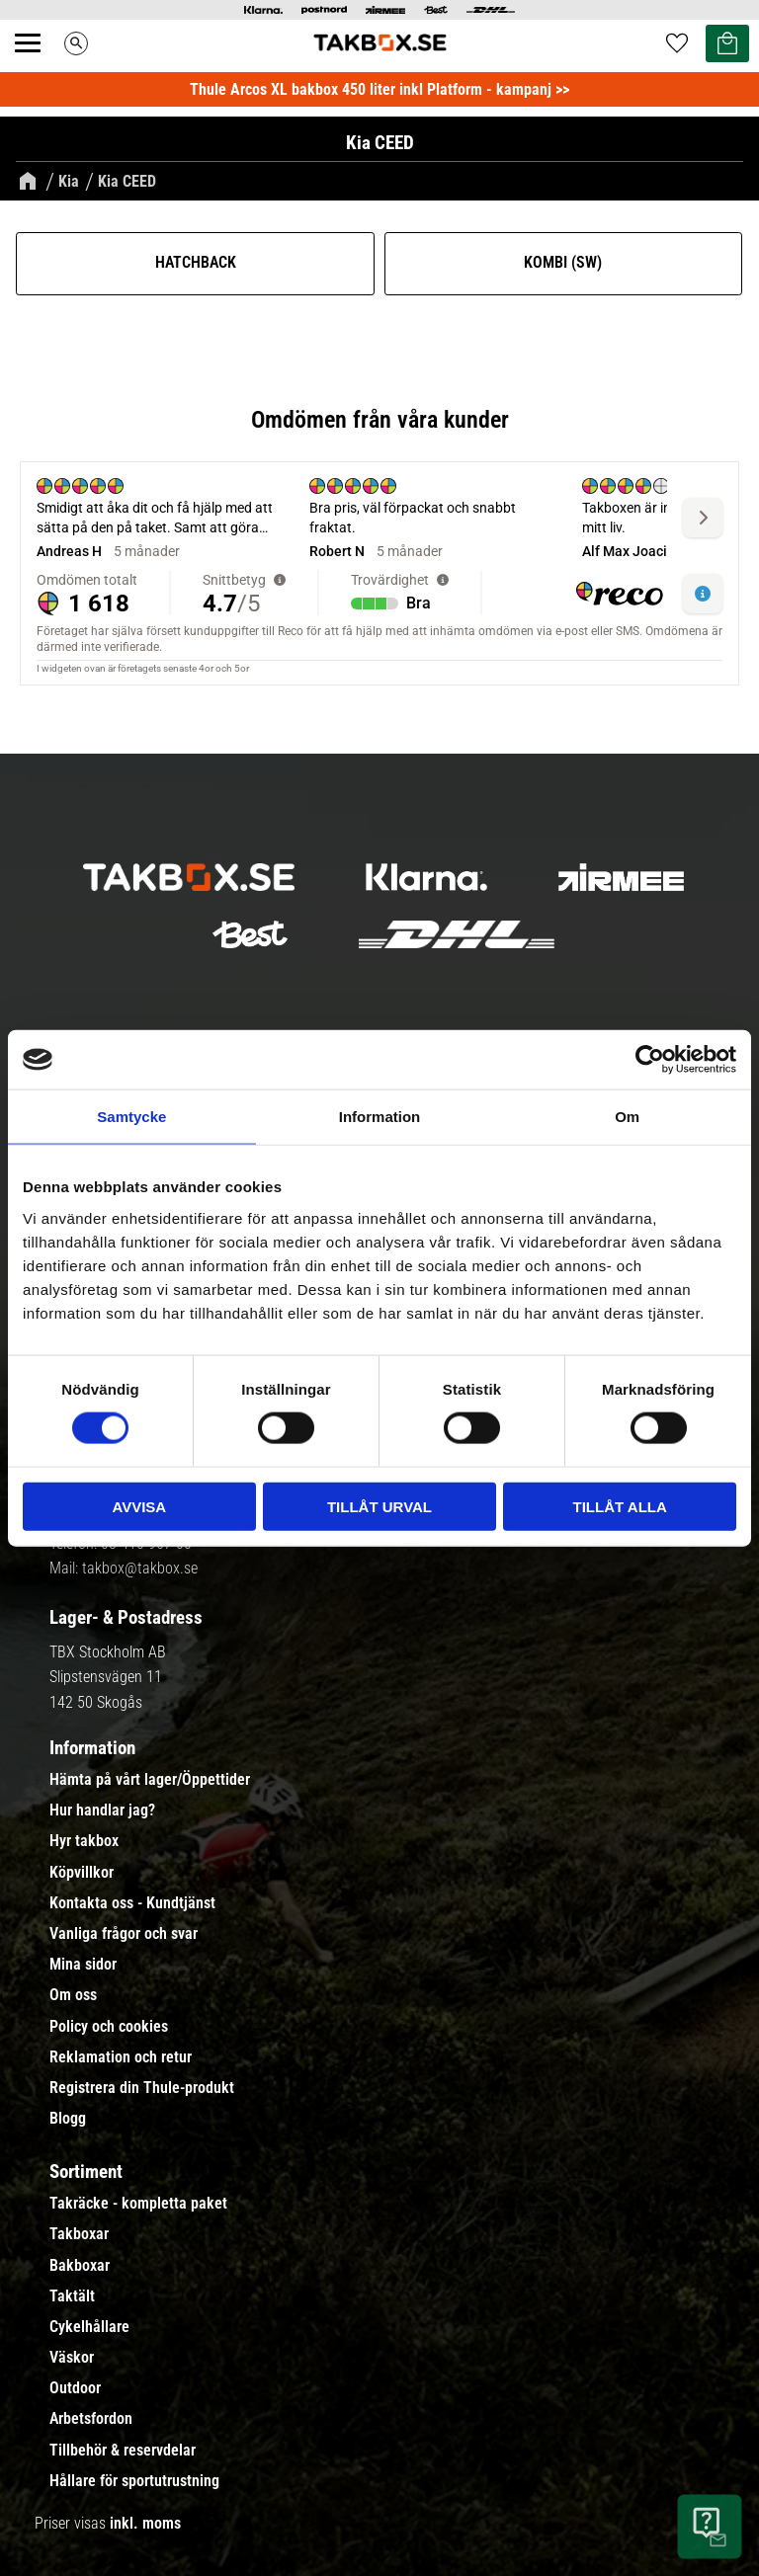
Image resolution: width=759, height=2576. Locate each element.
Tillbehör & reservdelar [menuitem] (122, 2450)
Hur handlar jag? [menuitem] (102, 1810)
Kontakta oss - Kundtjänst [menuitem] (132, 1903)
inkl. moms (145, 2523)
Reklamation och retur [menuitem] (120, 2057)
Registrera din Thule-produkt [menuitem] (141, 2088)
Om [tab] (627, 1116)
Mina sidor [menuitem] (83, 1964)
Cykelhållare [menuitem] (89, 2327)
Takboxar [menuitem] (79, 2234)
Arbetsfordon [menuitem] (90, 2419)
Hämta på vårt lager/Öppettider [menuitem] (149, 1780)
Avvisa (139, 1505)
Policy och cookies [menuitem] (108, 2027)
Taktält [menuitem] (72, 2296)
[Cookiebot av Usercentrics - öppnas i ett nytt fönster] (649, 1060)
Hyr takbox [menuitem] (84, 1841)
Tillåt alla (620, 1505)
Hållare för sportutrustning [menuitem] (134, 2481)
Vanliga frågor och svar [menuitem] (123, 1934)
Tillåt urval (379, 1505)
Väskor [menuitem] (71, 2358)
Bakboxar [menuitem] (79, 2266)
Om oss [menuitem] (73, 1995)
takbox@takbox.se (140, 1568)
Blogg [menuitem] (67, 2119)
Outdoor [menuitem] (75, 2388)
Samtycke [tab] (131, 1116)
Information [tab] (380, 1116)
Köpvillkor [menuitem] (81, 1873)
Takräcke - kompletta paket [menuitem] (138, 2204)
